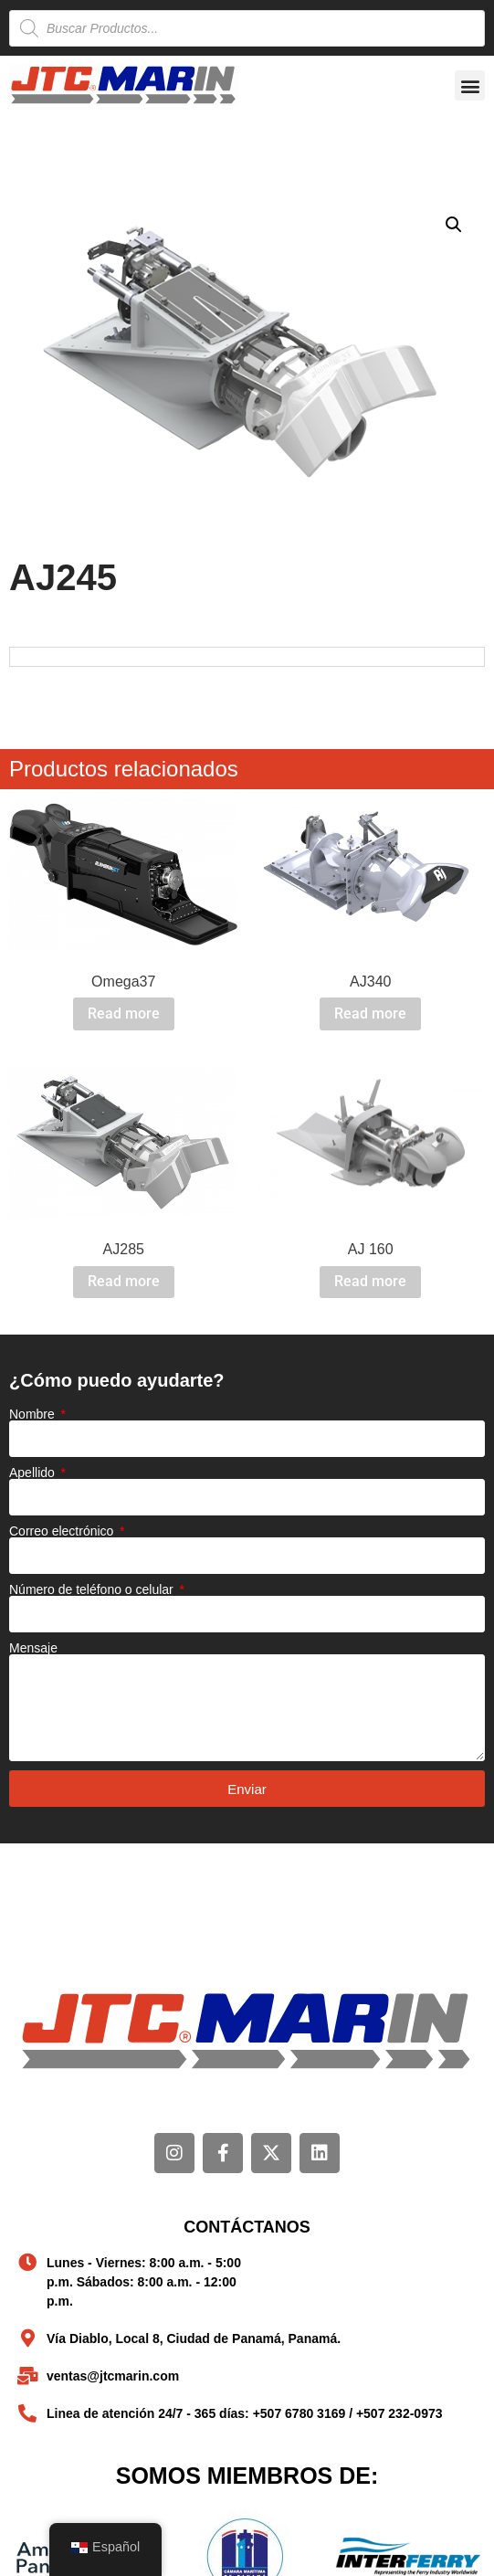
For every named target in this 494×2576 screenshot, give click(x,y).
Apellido (33, 1472)
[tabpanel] (247, 656)
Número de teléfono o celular (93, 1589)
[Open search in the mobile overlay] (247, 28)
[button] (470, 85)
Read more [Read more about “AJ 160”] (370, 1281)
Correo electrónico (63, 1531)
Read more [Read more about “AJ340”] (370, 1013)
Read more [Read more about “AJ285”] (124, 1281)
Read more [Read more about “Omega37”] (124, 1013)
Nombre (33, 1414)
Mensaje (33, 1648)
